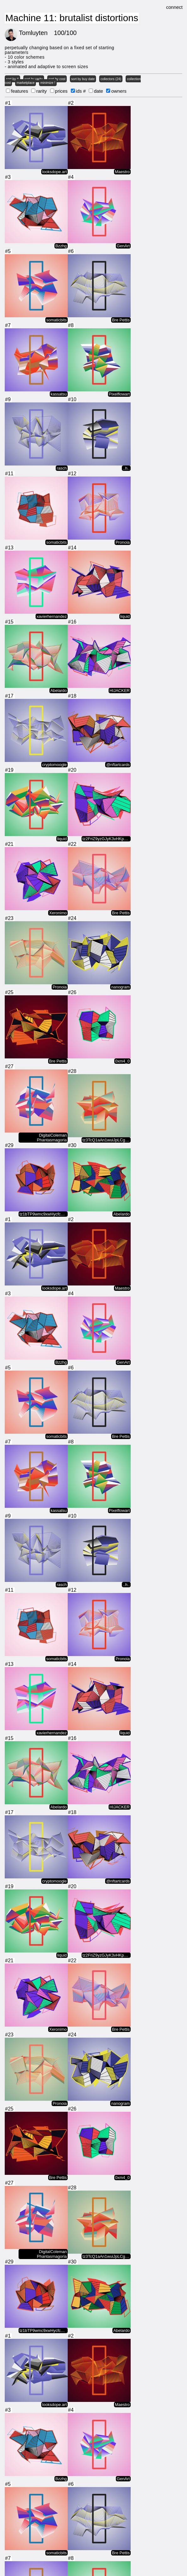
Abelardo (58, 691)
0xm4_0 (122, 1062)
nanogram (120, 988)
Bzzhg (61, 247)
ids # (81, 91)
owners (118, 91)
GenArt (123, 247)
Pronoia (123, 543)
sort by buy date (83, 79)
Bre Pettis (121, 321)
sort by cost (56, 79)
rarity (41, 91)
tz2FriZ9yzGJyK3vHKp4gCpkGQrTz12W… (106, 840)
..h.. (126, 469)
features (19, 91)
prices (61, 91)
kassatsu (59, 395)
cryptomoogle (54, 766)
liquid (125, 617)
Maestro (122, 173)
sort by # (12, 79)
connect (174, 7)
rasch (62, 469)
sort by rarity (34, 79)
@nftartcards (118, 766)
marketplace (26, 83)
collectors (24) (110, 79)
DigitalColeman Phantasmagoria (52, 1139)
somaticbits (56, 321)
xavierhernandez (52, 617)
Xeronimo (58, 914)
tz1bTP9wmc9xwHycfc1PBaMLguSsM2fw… (44, 1215)
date (98, 91)
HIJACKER (120, 691)
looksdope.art (54, 173)
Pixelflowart (119, 395)
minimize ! (47, 83)
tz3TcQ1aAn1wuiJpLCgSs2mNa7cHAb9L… (106, 1141)
